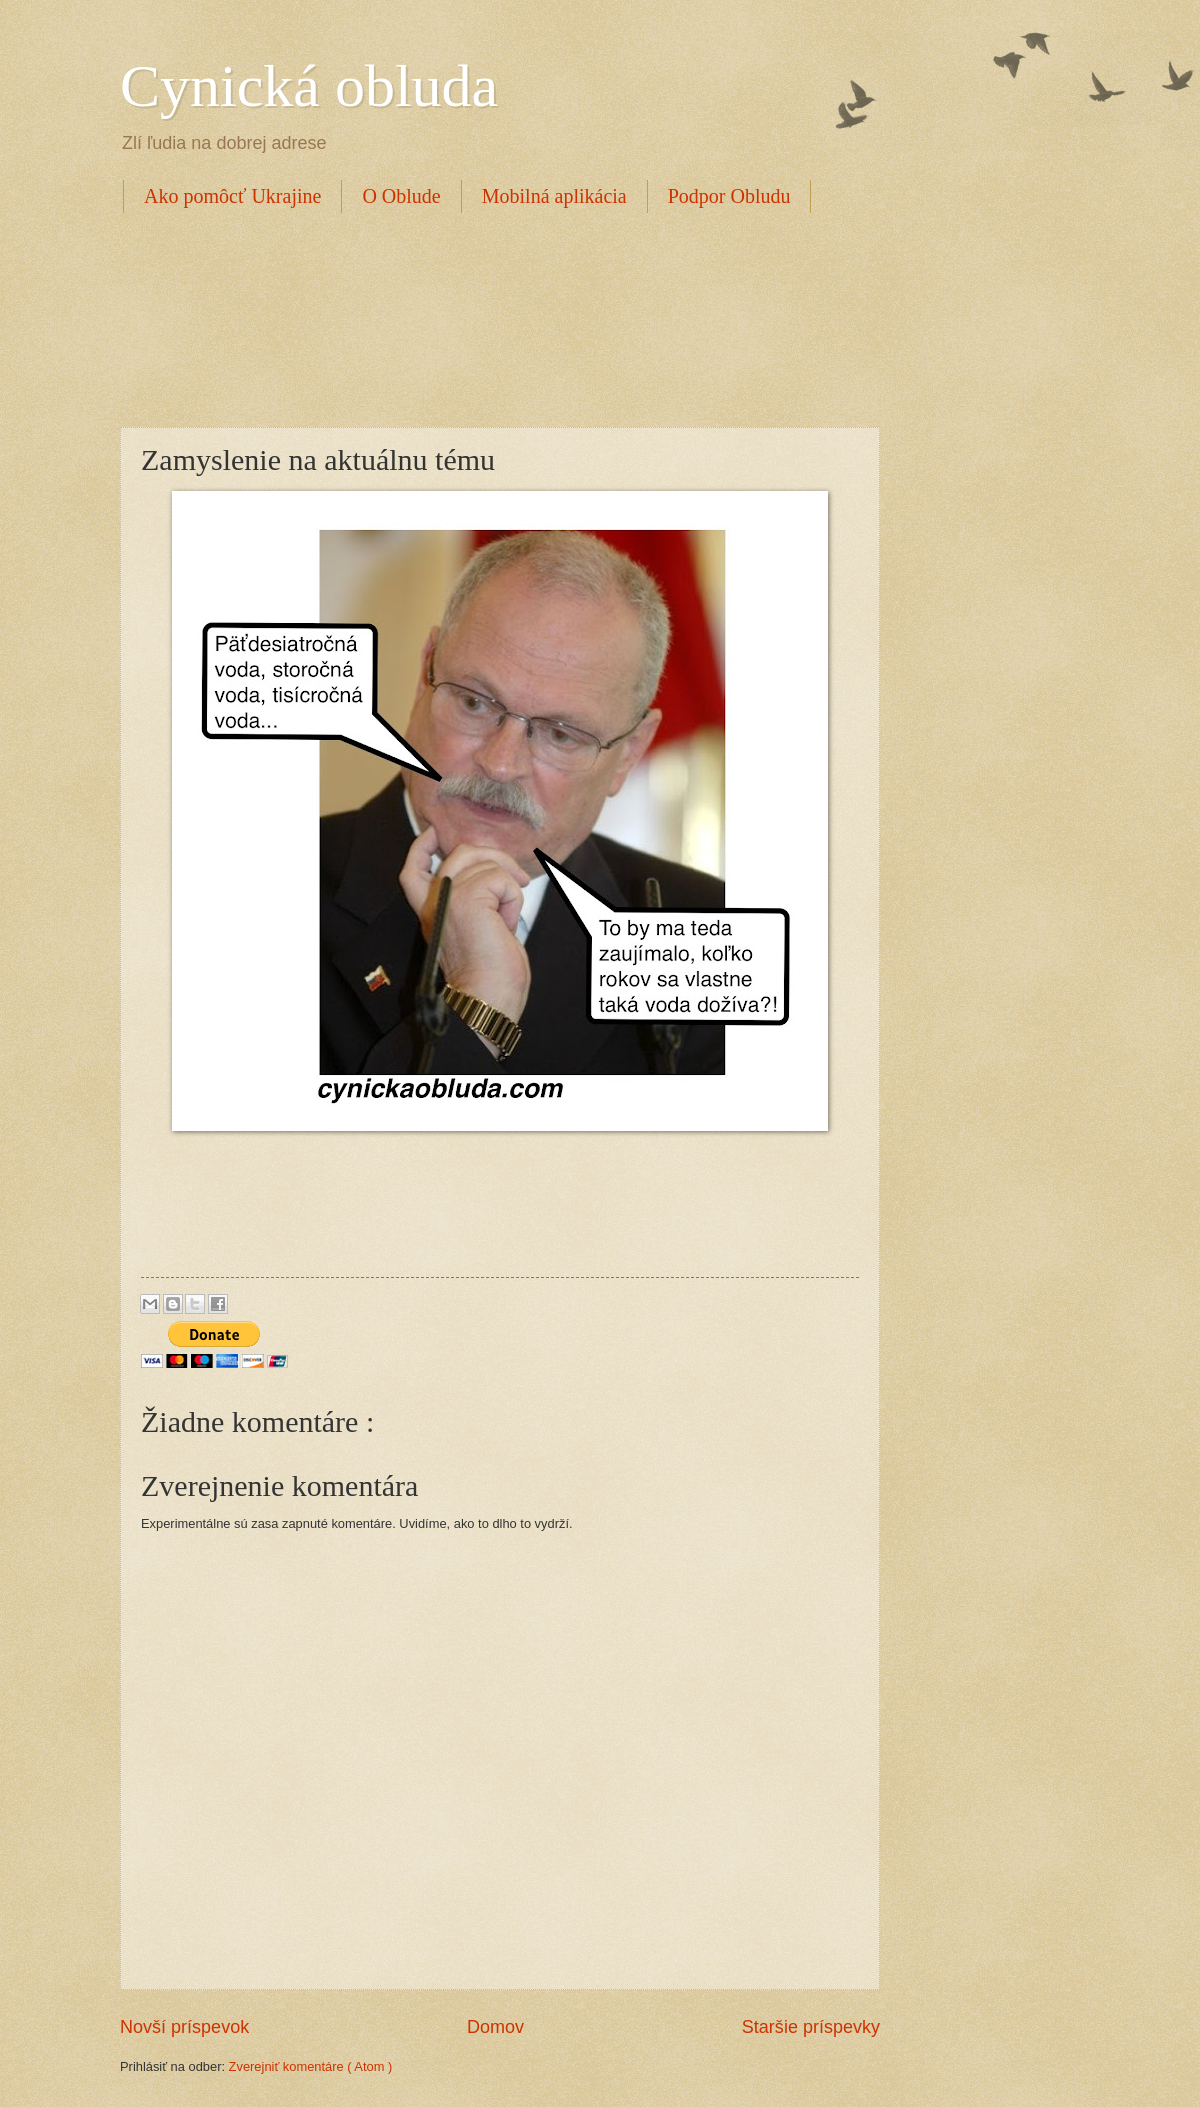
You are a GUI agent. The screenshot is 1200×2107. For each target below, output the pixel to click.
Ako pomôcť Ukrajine (232, 196)
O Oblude (401, 196)
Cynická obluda (309, 86)
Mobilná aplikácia (554, 196)
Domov (495, 2027)
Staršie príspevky (811, 2027)
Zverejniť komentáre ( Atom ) (311, 2066)
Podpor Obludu (729, 196)
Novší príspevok (184, 2027)
